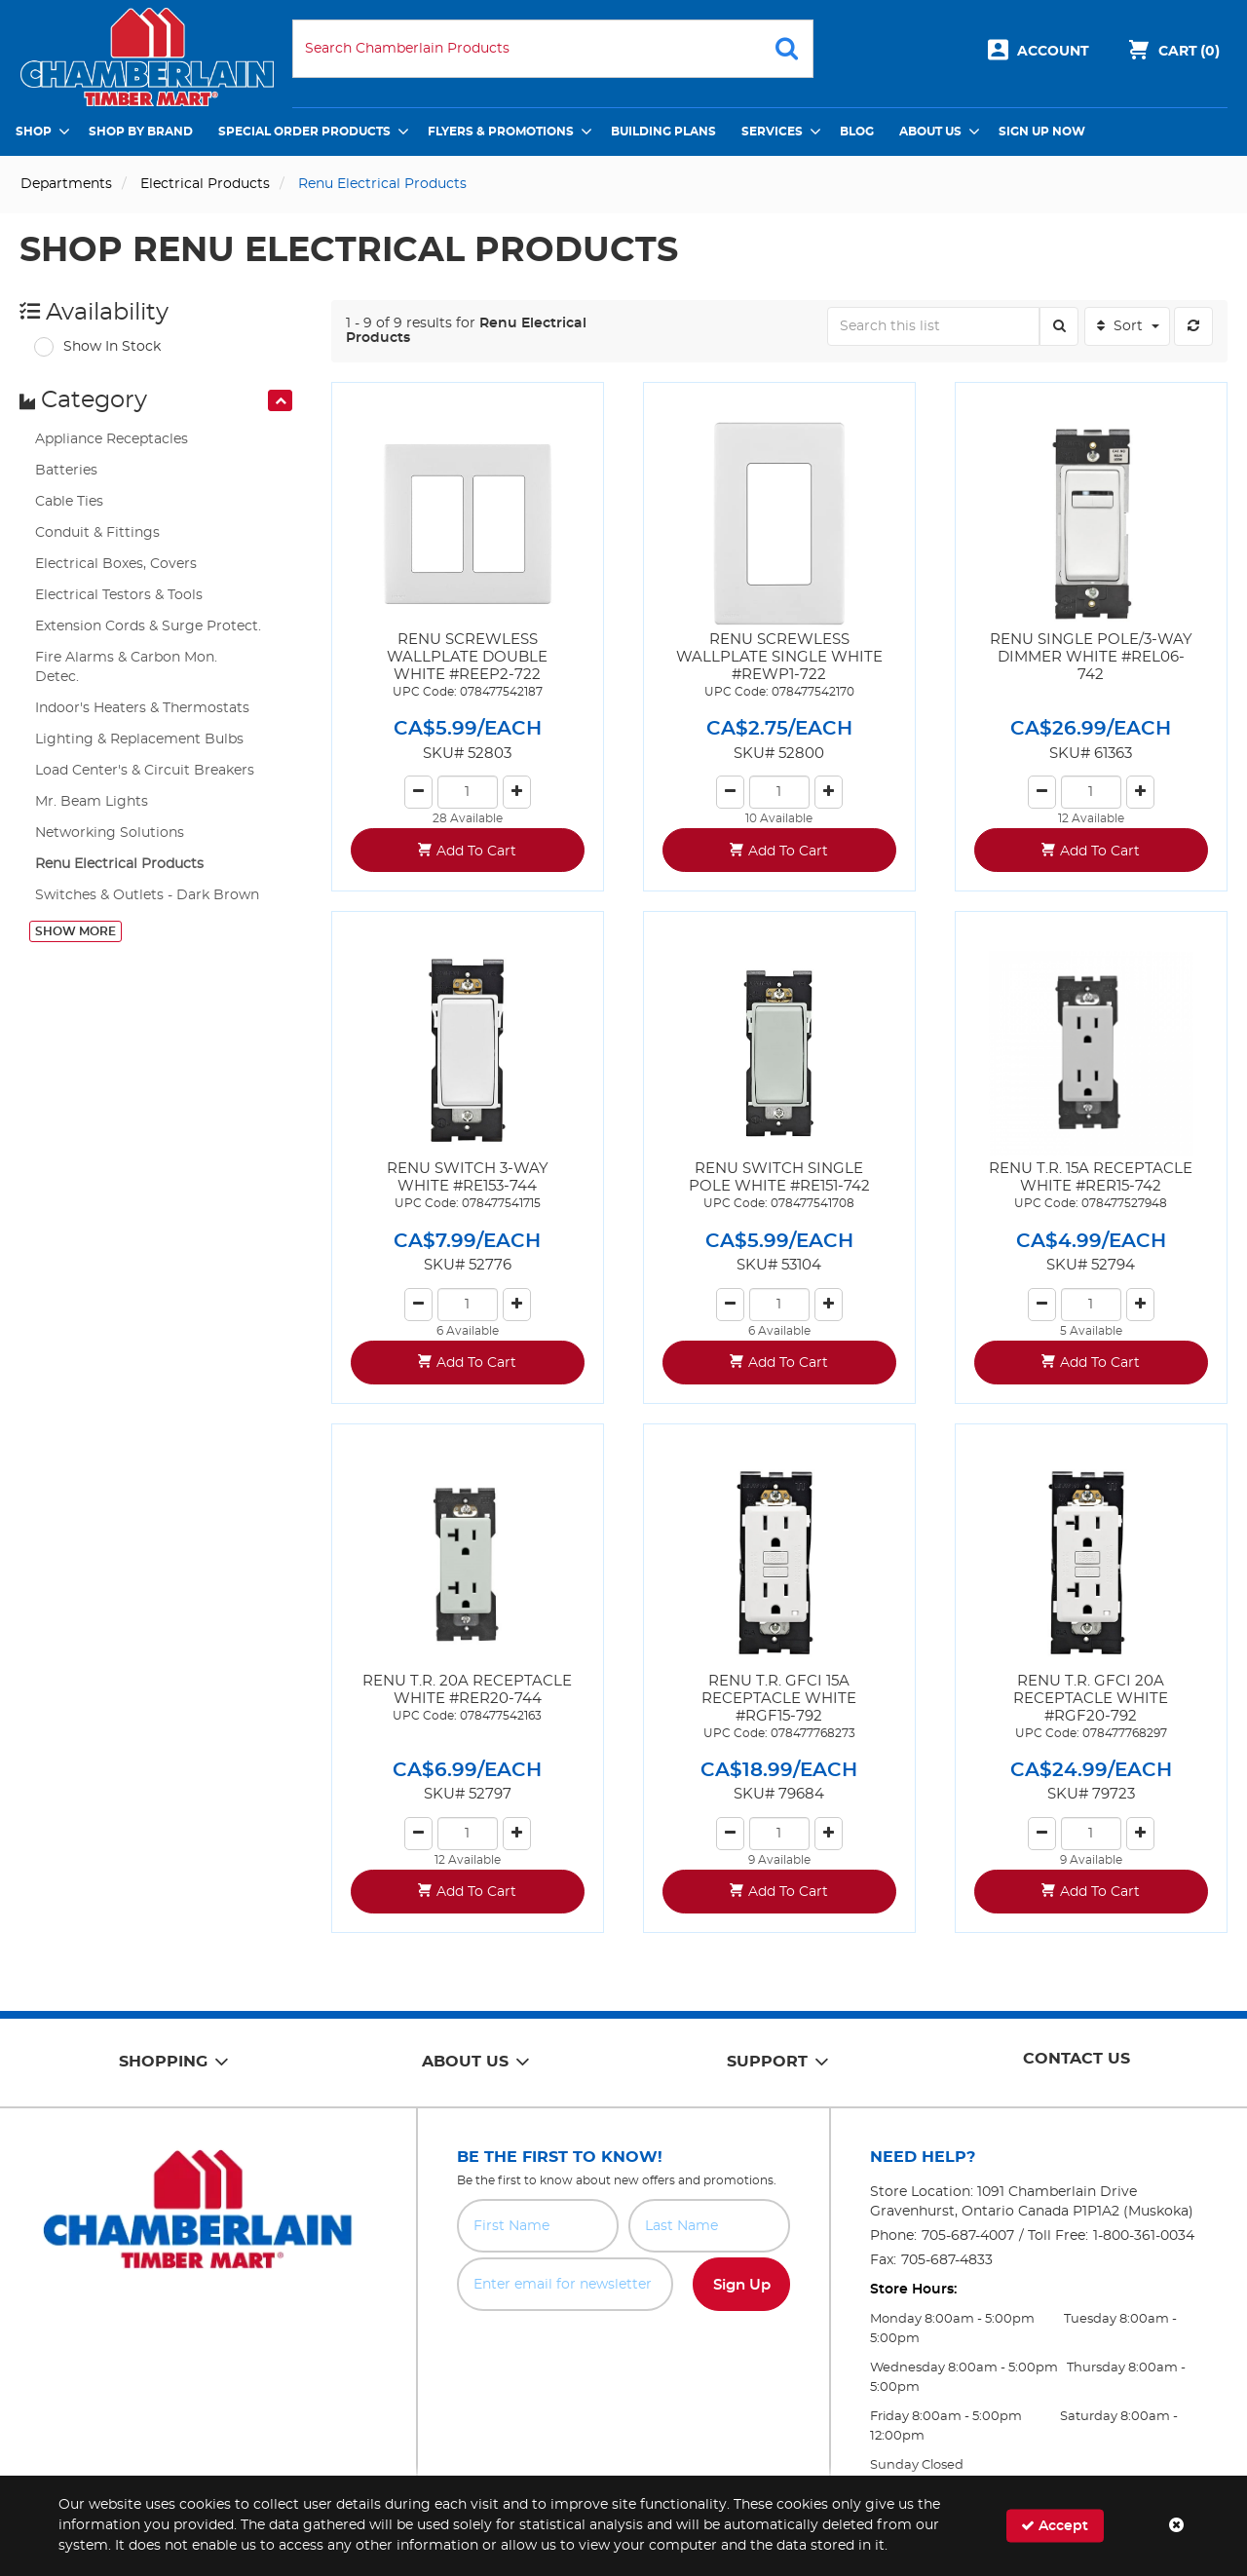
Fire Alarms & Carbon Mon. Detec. (126, 667)
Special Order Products (304, 131)
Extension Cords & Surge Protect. (148, 626)
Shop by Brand (141, 131)
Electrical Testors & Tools (119, 595)
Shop (34, 131)
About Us (930, 131)
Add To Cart (476, 851)
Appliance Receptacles (111, 439)
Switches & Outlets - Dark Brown (147, 895)
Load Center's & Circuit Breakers (144, 770)
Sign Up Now (1042, 131)
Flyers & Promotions (501, 131)
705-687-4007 (968, 2236)
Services (772, 131)
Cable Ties (69, 502)
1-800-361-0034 (1143, 2236)
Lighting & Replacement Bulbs (139, 739)
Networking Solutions (109, 833)
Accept (1054, 2526)
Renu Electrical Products (119, 864)
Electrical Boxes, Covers (116, 564)
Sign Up (742, 2285)
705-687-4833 (947, 2260)
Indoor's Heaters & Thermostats (142, 708)
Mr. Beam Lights (91, 802)
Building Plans (663, 131)
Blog (857, 131)
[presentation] (280, 400)
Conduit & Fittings (97, 533)
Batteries (66, 470)
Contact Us (1076, 2058)
